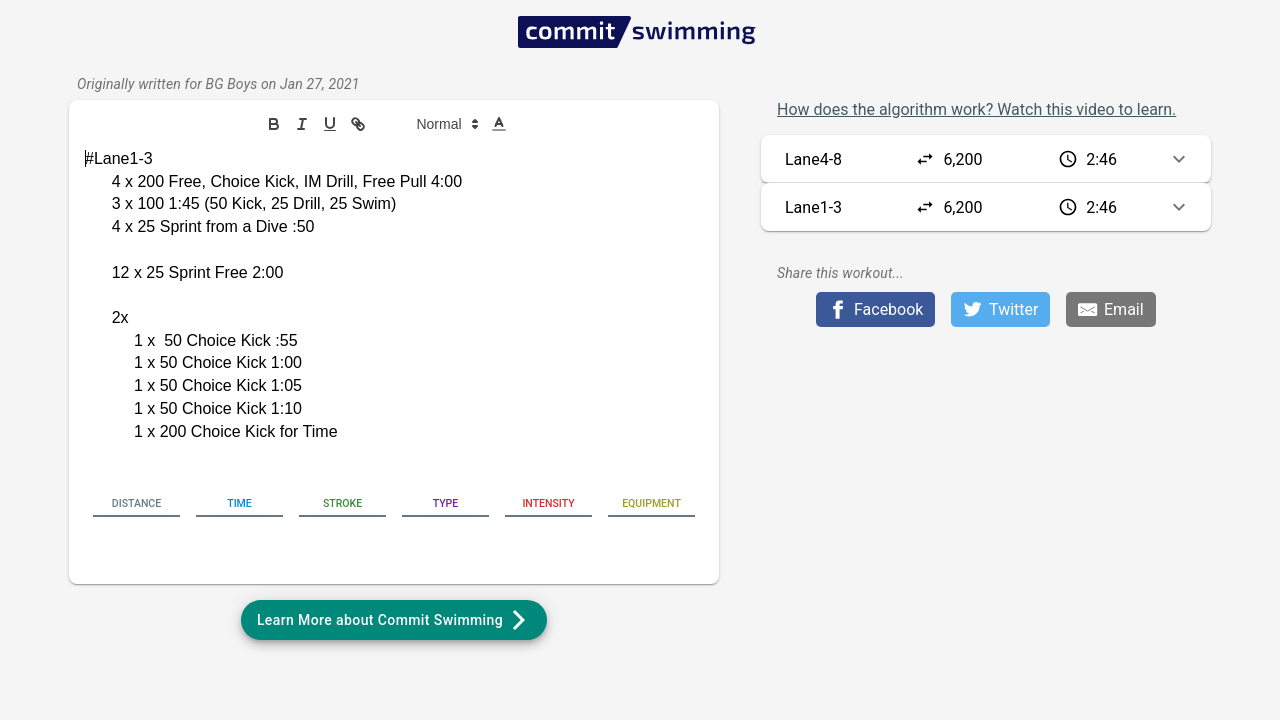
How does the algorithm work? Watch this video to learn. (976, 109)
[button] (436, 124)
